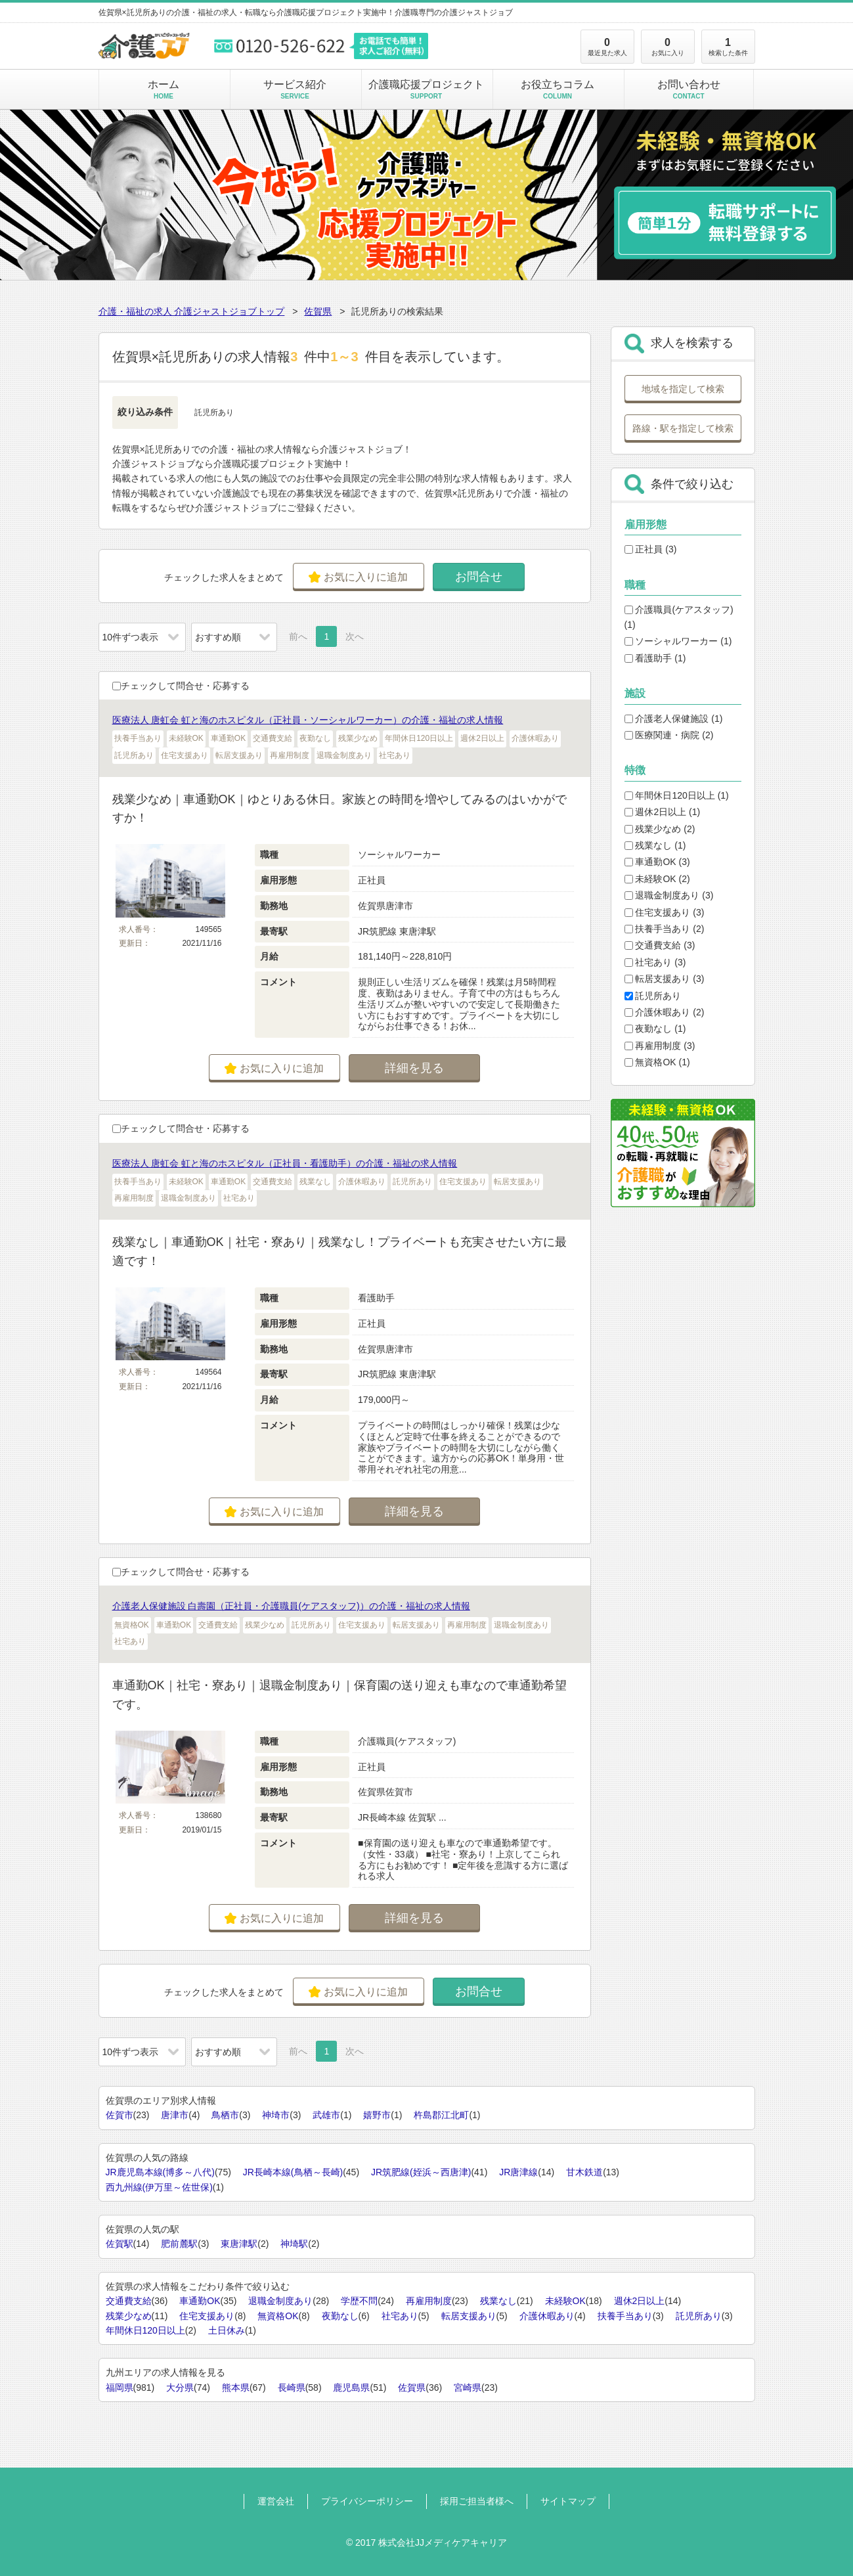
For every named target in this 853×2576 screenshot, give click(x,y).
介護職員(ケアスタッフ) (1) (678, 616)
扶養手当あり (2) (664, 928)
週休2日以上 (639, 2301)
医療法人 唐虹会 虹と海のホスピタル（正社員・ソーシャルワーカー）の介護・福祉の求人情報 (308, 720)
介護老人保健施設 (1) (673, 718)
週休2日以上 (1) (662, 812)
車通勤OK (199, 2301)
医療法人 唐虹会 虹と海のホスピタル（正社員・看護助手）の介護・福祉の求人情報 (285, 1163)
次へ (354, 636)
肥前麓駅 (179, 2243)
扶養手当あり (625, 2316)
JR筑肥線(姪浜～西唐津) (421, 2172)
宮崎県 (467, 2387)
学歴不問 (359, 2301)
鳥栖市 (225, 2115)
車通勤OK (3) (657, 861)
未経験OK (565, 2301)
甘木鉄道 (584, 2172)
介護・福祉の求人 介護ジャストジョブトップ (191, 311)
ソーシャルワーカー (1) (678, 641)
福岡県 (119, 2387)
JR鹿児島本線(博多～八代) (160, 2172)
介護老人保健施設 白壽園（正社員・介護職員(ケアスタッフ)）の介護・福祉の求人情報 (291, 1606)
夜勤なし (340, 2316)
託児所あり (653, 995)
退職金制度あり (280, 2301)
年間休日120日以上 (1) (676, 795)
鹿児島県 (351, 2387)
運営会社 (275, 2501)
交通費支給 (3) (659, 945)
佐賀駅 (119, 2243)
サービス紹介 (295, 89)
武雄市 (326, 2115)
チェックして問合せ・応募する (181, 685)
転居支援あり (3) (664, 978)
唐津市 (174, 2115)
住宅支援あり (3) (664, 912)
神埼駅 (294, 2243)
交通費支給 (129, 2301)
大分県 (180, 2387)
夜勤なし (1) (655, 1028)
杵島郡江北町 (441, 2115)
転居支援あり (468, 2316)
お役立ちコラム (558, 89)
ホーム (164, 89)
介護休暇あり (547, 2316)
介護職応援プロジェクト (426, 89)
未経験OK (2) (657, 879)
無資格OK (277, 2316)
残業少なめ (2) (659, 829)
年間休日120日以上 (145, 2330)
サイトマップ (568, 2501)
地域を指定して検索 (683, 389)
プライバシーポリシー (367, 2501)
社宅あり (400, 2316)
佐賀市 (119, 2115)
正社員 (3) (650, 549)
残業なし (498, 2301)
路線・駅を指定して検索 (682, 428)
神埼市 (276, 2115)
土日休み (226, 2330)
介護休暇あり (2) (664, 1012)
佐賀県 (318, 311)
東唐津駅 (239, 2243)
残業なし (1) (655, 845)
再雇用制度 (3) (659, 1045)
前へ (298, 636)
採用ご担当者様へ (477, 2501)
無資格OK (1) (657, 1062)
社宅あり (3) (655, 962)
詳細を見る (414, 1068)
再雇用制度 (429, 2301)
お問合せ (478, 576)
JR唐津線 (518, 2172)
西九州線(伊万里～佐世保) (159, 2187)
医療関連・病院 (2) (669, 735)
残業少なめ (129, 2316)
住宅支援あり (206, 2316)
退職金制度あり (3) (669, 895)
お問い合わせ (688, 89)
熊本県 (236, 2387)
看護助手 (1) (655, 658)
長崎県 (291, 2387)
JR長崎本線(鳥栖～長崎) (293, 2172)
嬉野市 (377, 2115)
